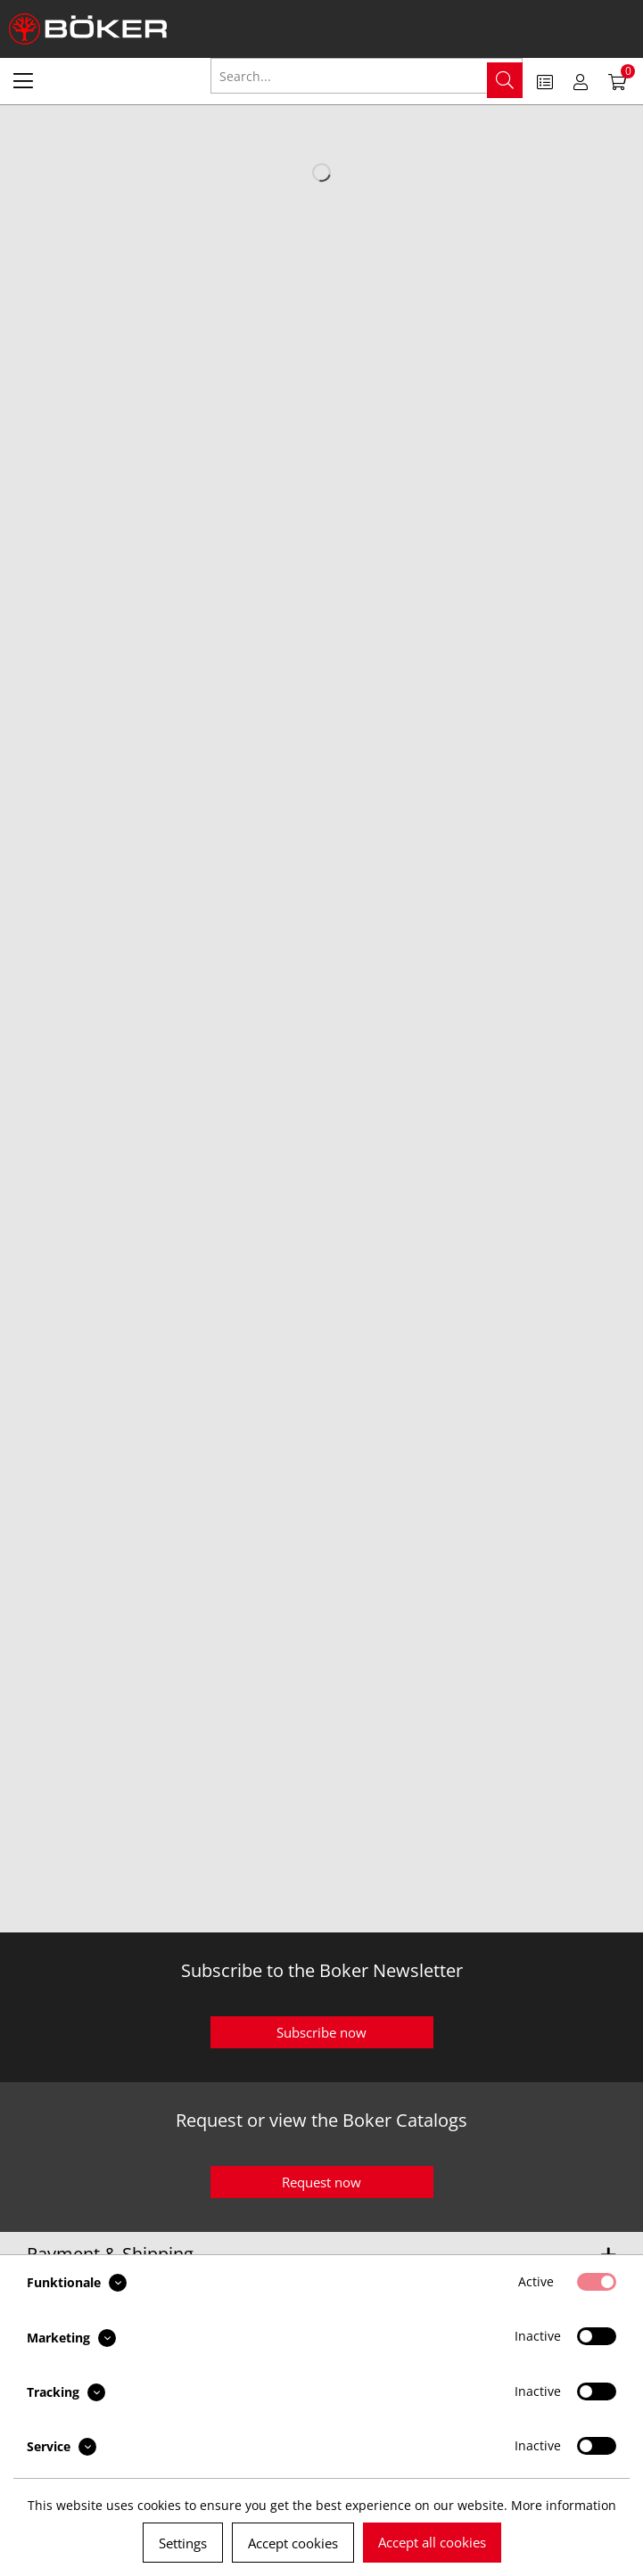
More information (563, 2505)
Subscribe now (321, 2032)
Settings (183, 2543)
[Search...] (366, 76)
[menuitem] (23, 80)
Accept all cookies (432, 2542)
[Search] (505, 80)
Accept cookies (293, 2543)
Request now (321, 2182)
